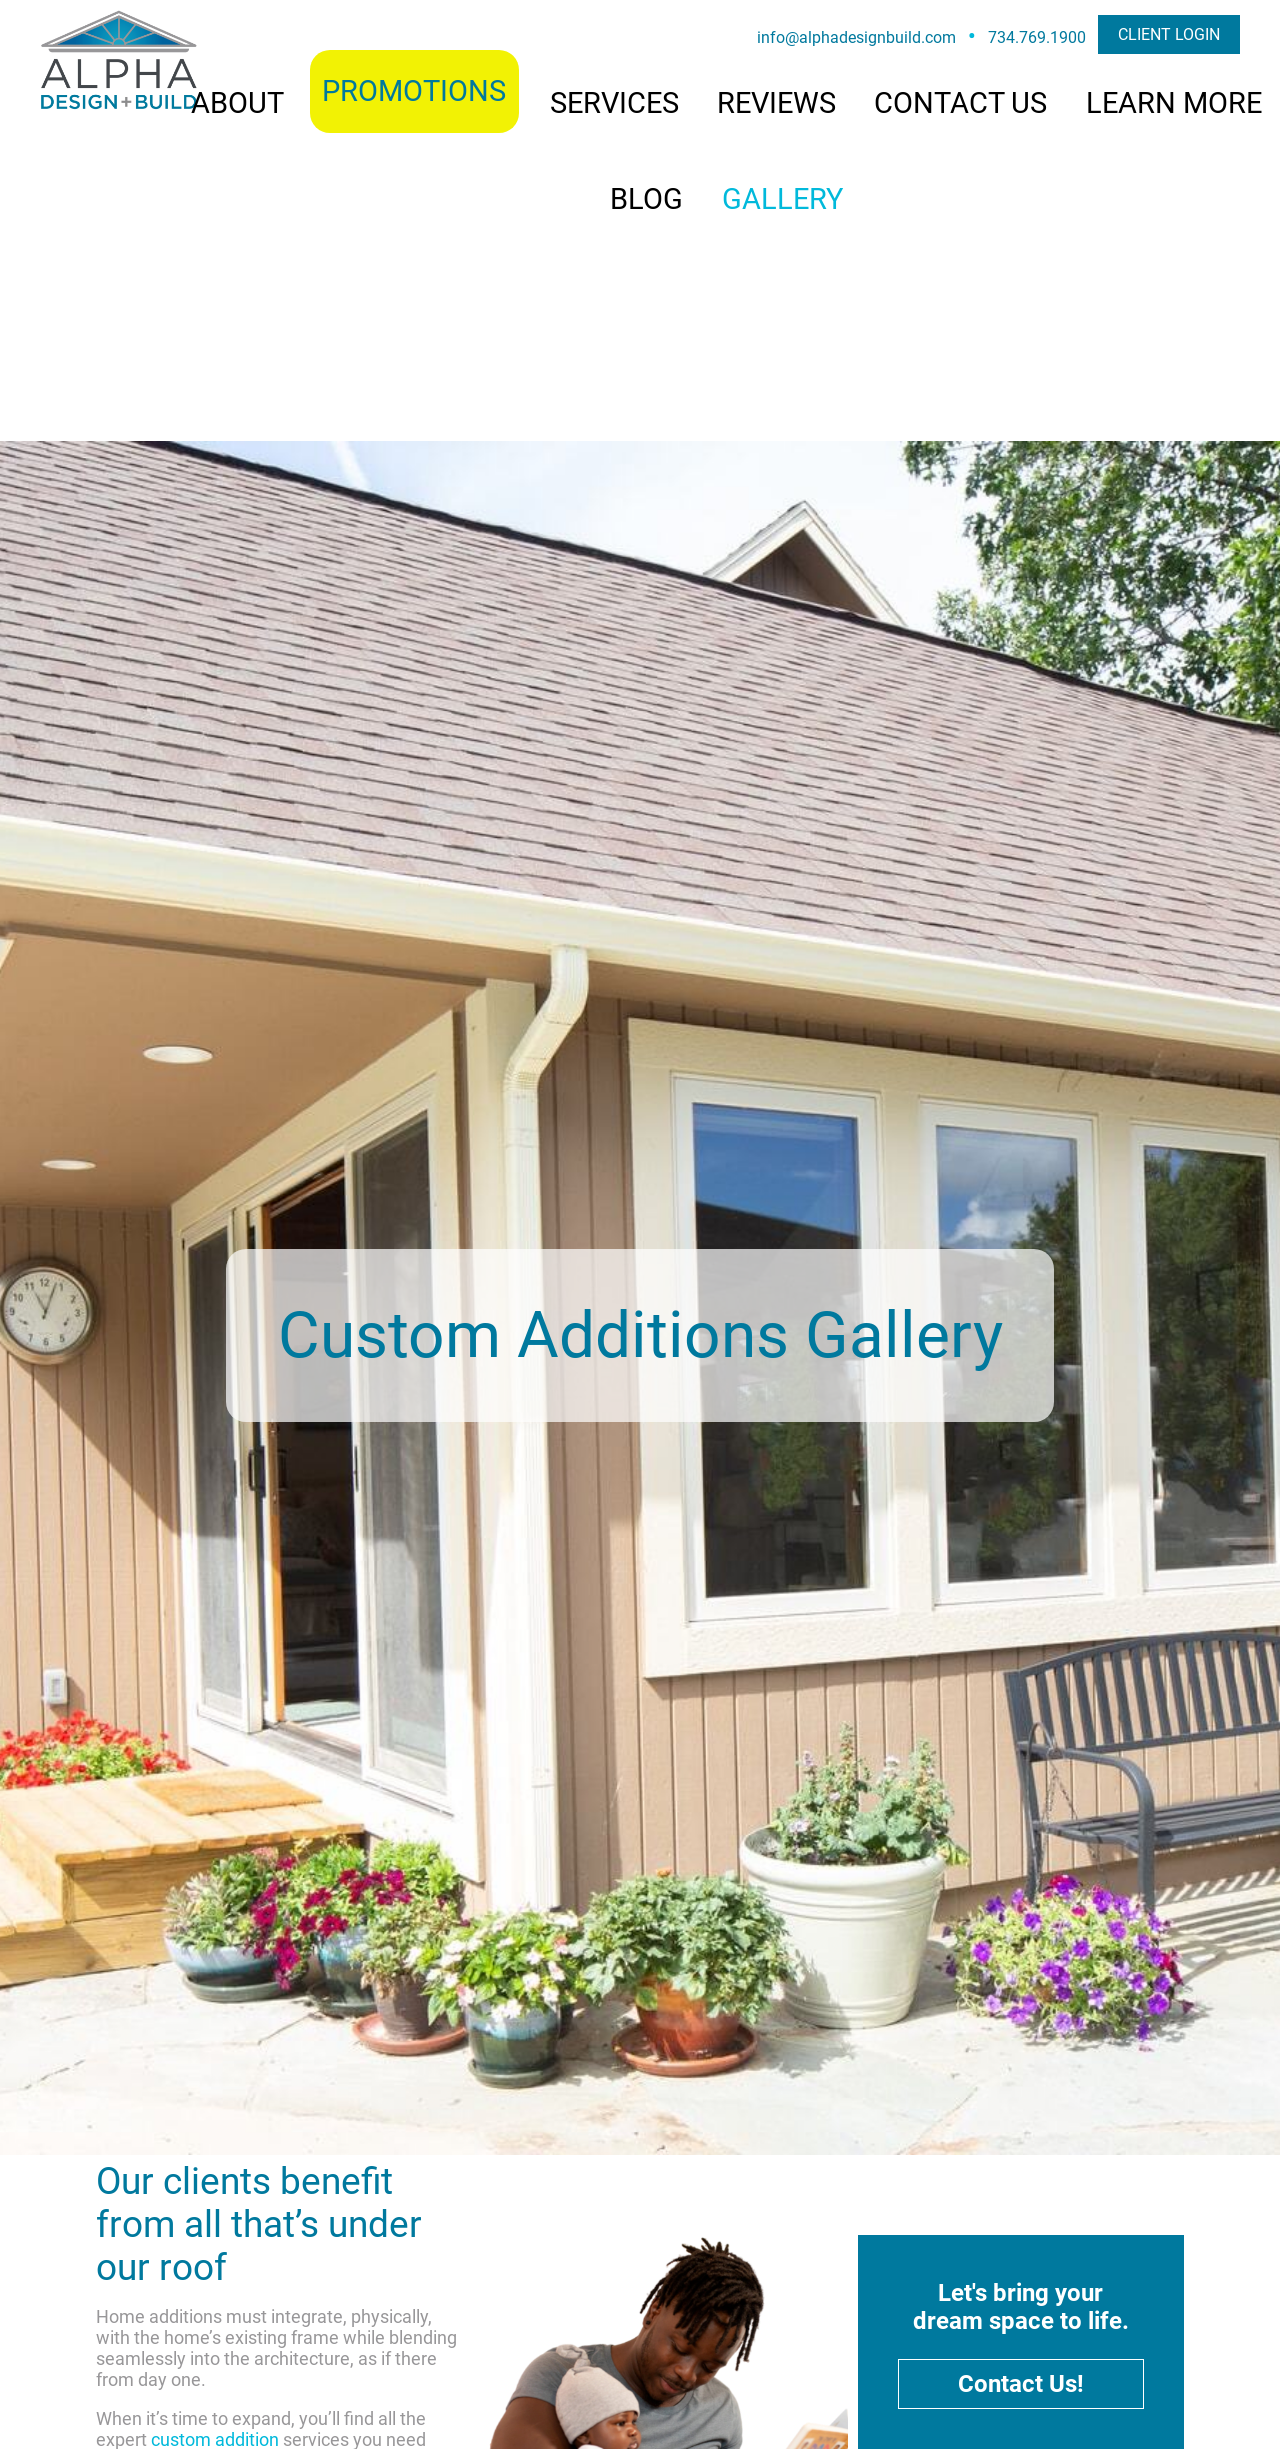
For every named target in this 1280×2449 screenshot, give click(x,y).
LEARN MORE (1174, 103)
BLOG (646, 199)
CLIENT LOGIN (1169, 34)
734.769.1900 (1037, 37)
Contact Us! (1021, 2384)
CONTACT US (960, 103)
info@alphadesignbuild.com (856, 37)
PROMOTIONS (414, 91)
